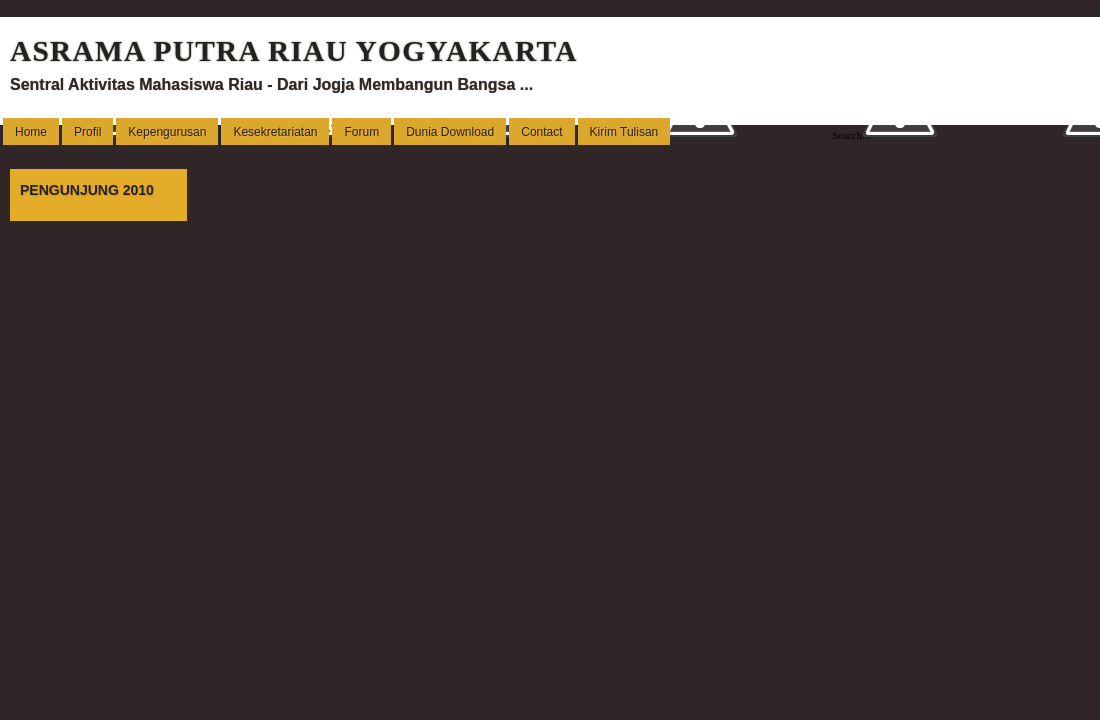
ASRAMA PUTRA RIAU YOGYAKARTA (294, 51)
